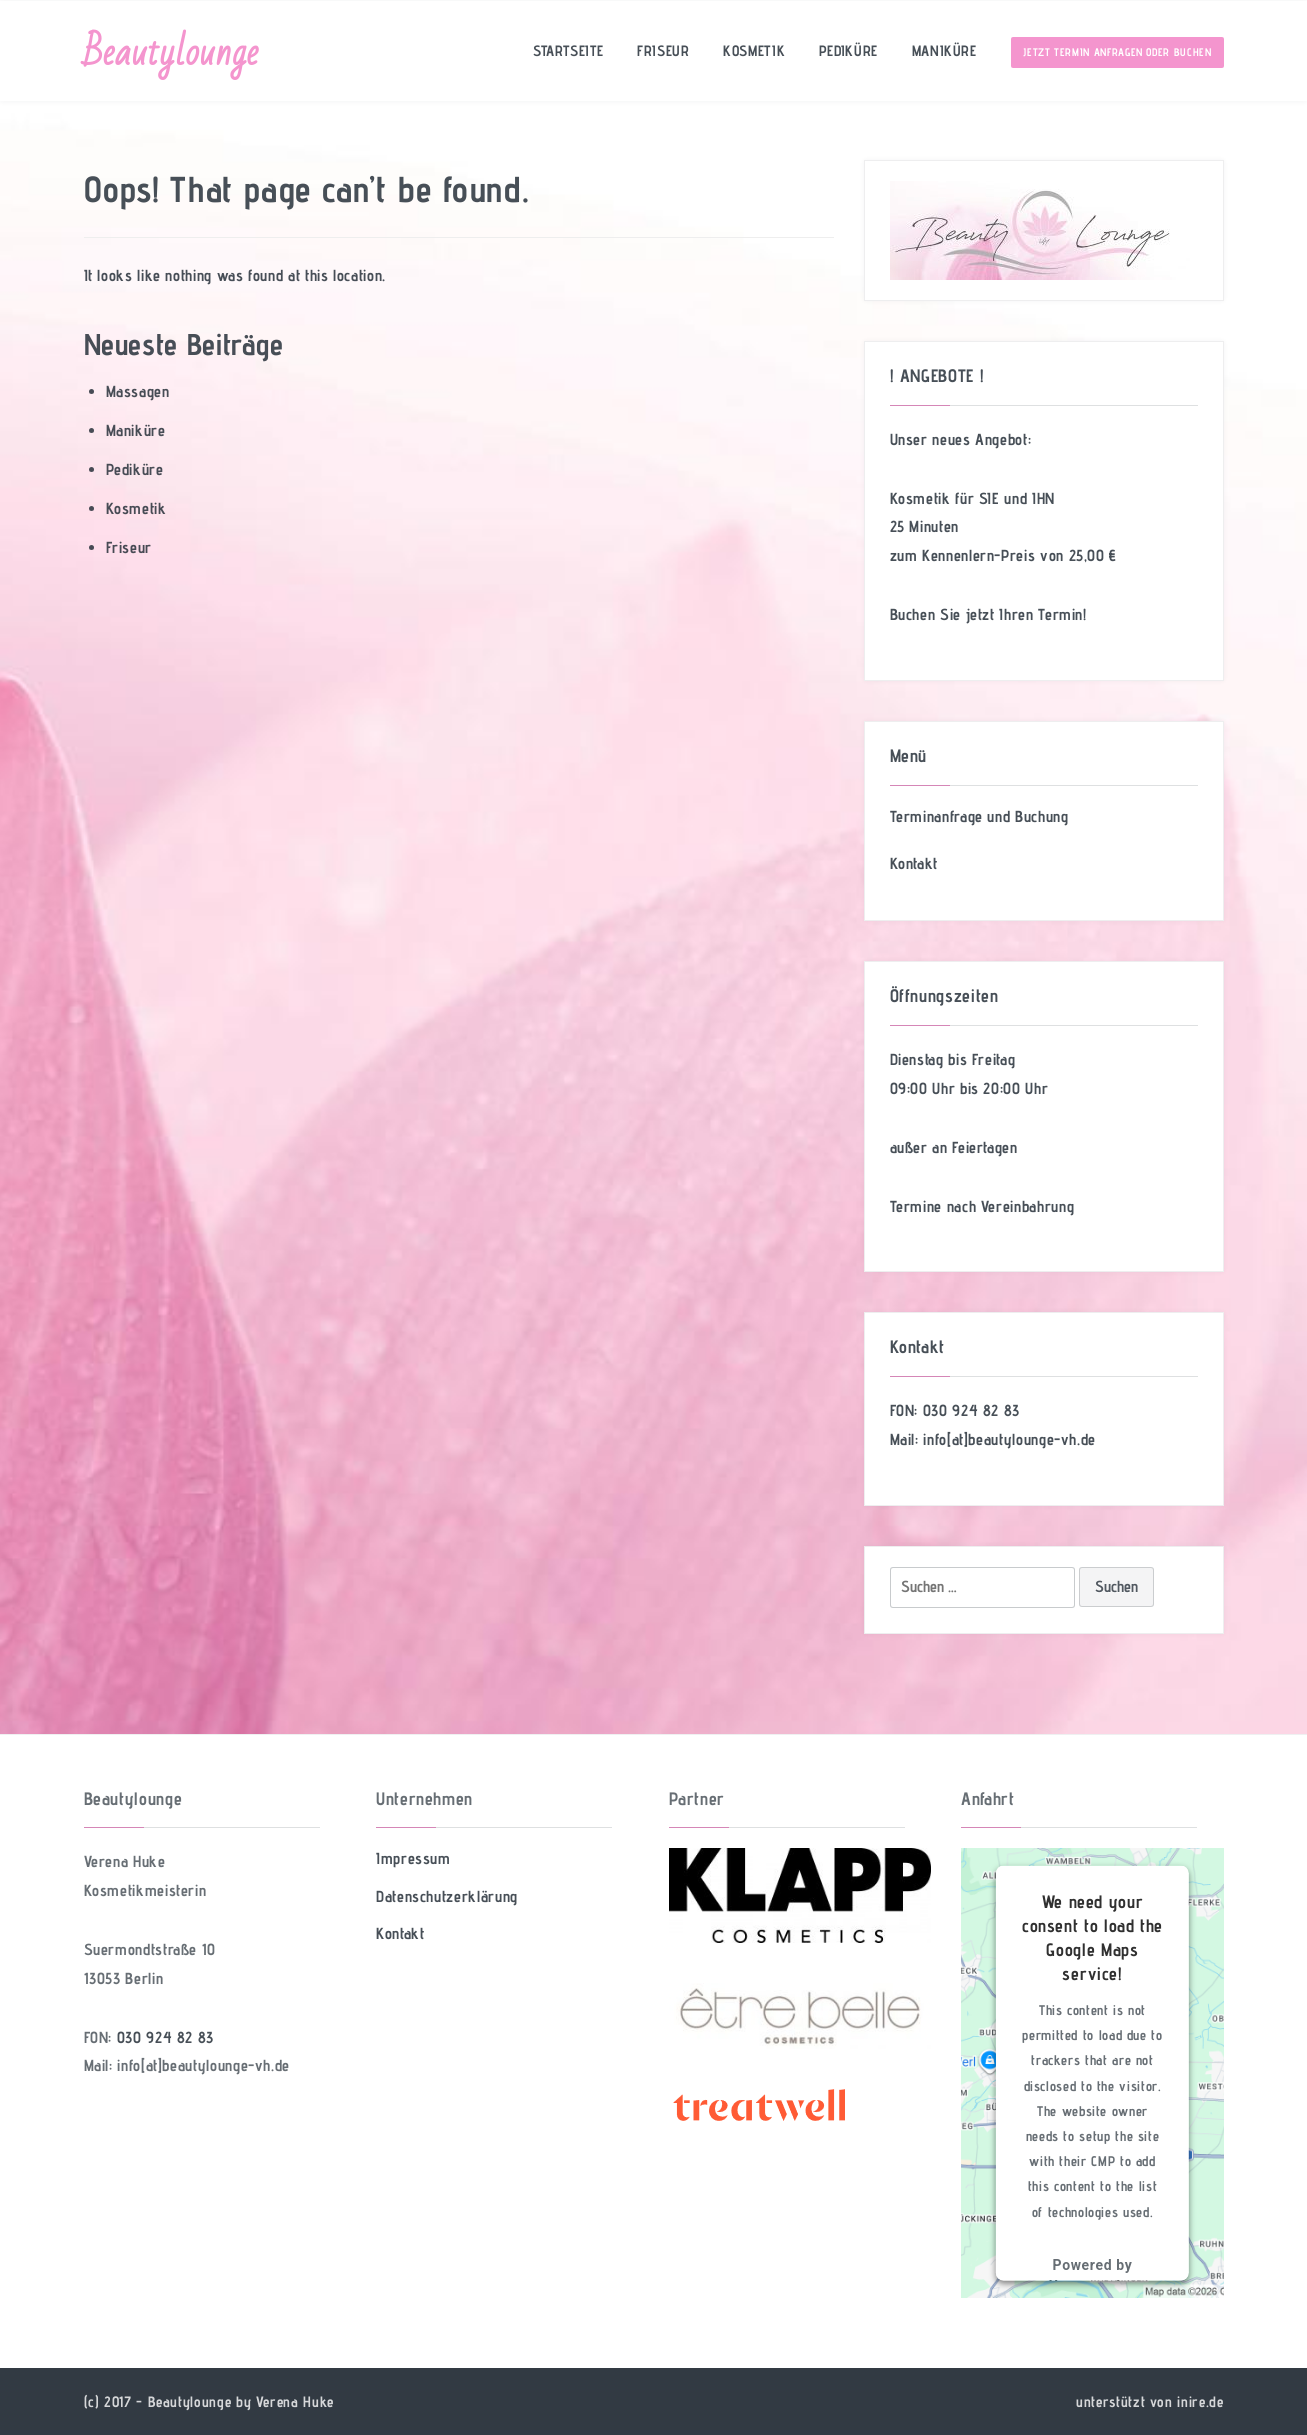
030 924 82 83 (971, 1410)
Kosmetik (754, 50)
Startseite (568, 50)
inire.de (1200, 2401)
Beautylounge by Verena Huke (241, 2401)
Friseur (663, 50)
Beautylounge (172, 52)
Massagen (138, 391)
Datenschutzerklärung (447, 1896)
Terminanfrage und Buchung (979, 816)
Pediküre (848, 50)
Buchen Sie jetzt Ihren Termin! (988, 614)
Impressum (413, 1858)
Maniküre (944, 50)
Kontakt (914, 863)
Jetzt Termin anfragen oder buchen (1117, 52)
